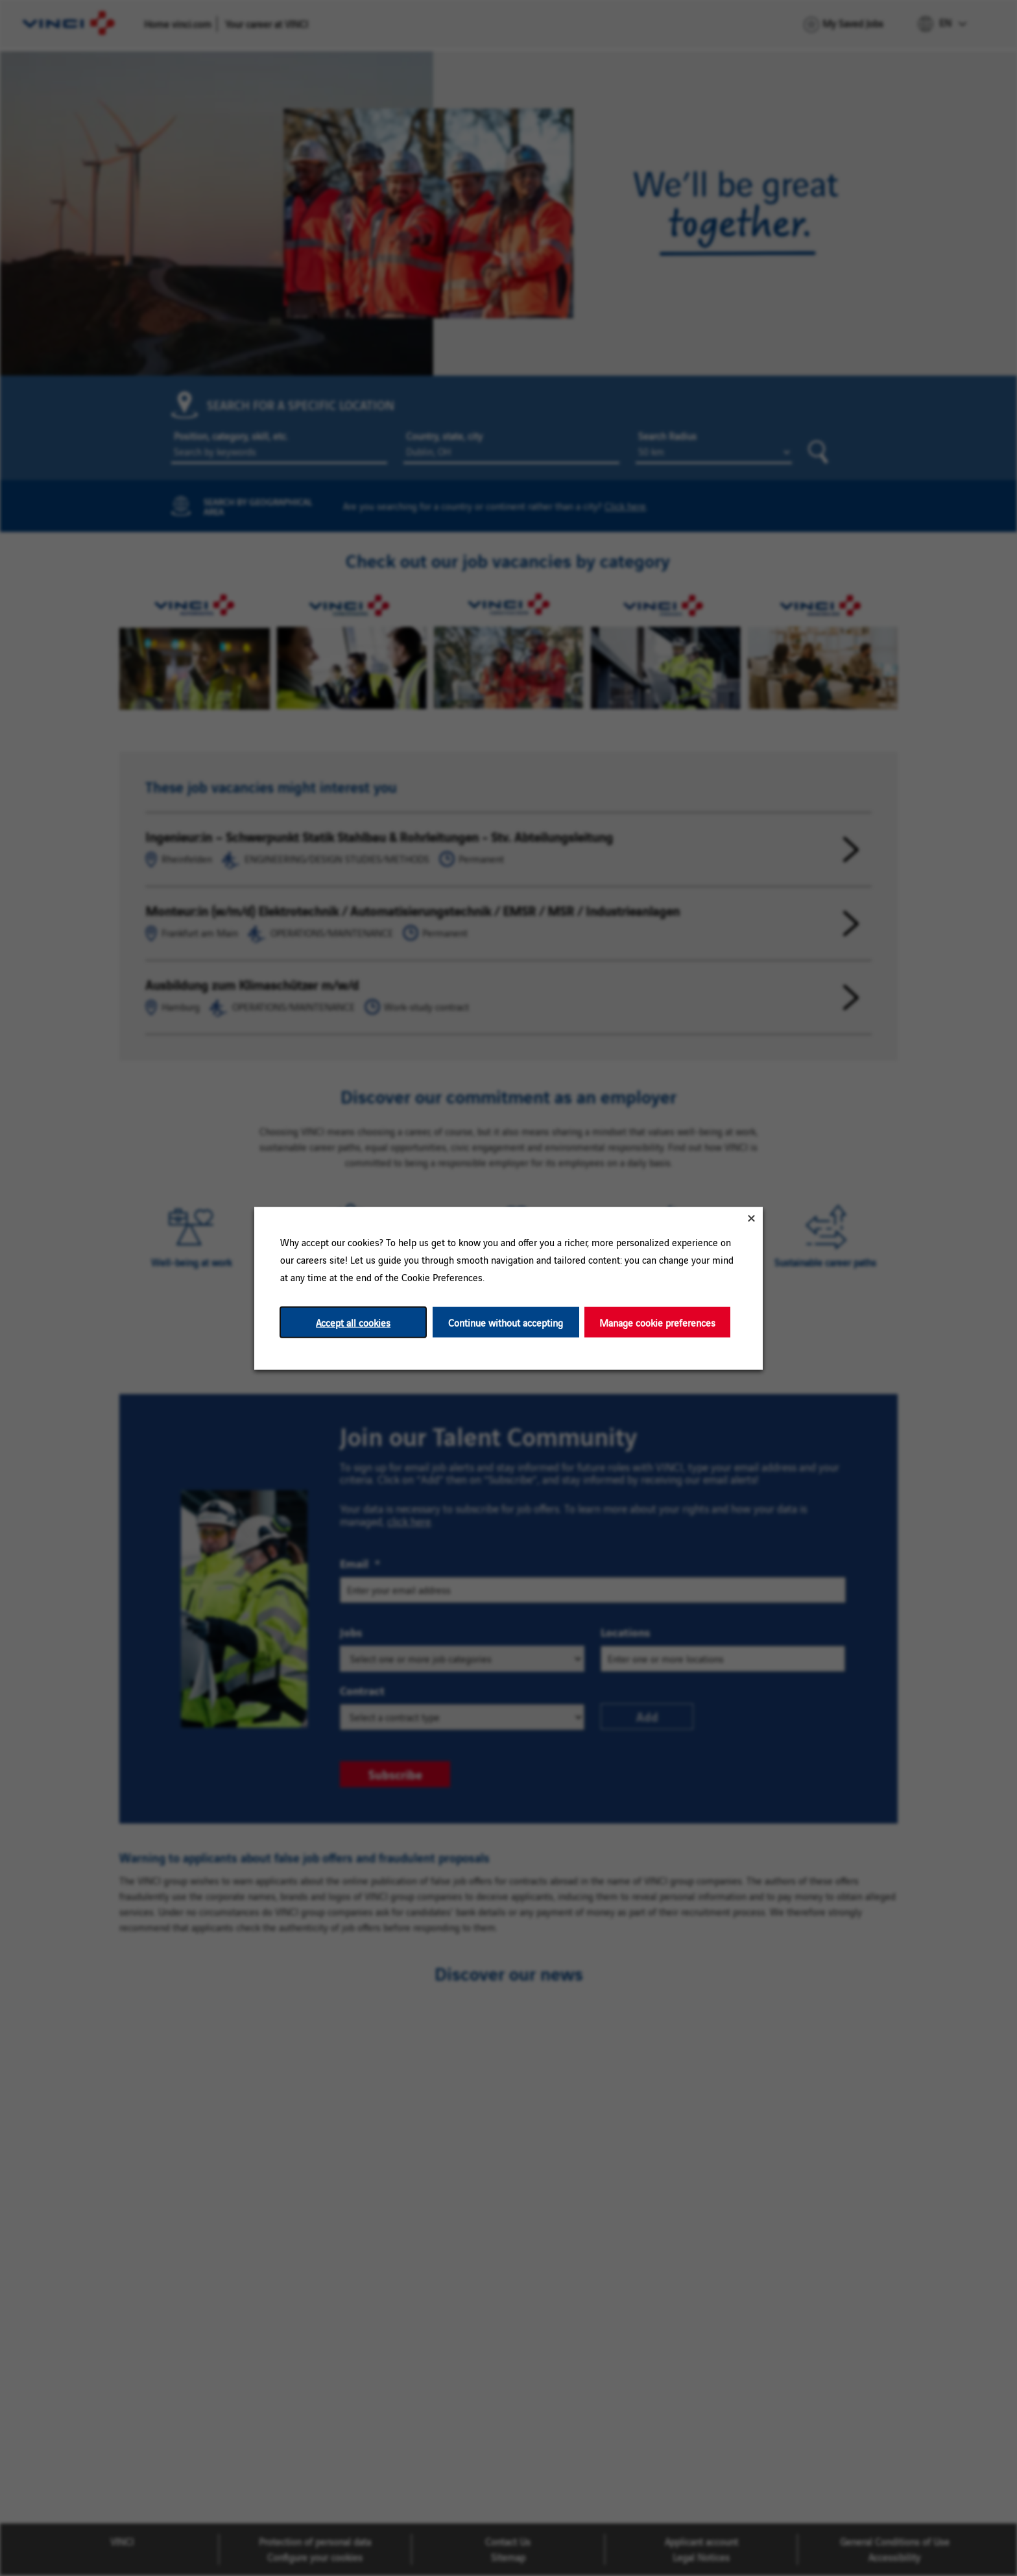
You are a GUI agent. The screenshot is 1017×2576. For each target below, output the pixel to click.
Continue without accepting (505, 1322)
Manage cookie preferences (657, 1322)
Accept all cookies (353, 1322)
